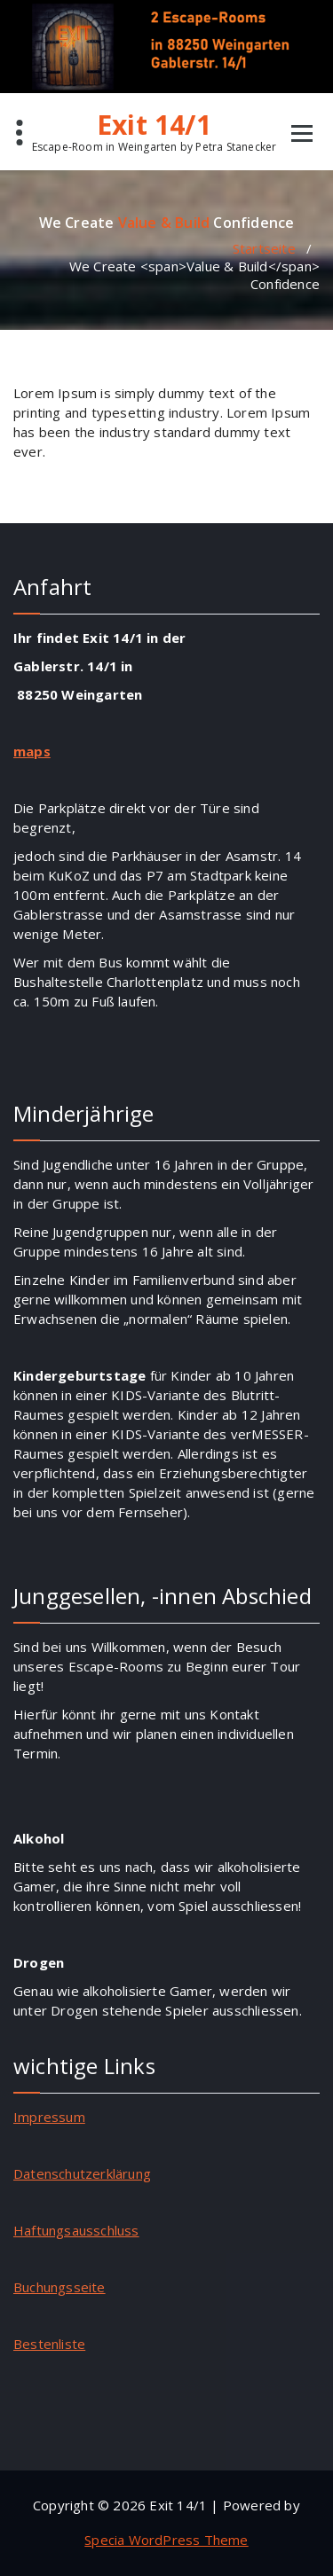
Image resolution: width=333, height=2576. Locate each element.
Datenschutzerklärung (82, 2173)
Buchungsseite (59, 2287)
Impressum (49, 2117)
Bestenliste (49, 2344)
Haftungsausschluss (76, 2230)
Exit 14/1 (154, 125)
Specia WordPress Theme (166, 2540)
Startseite (264, 248)
